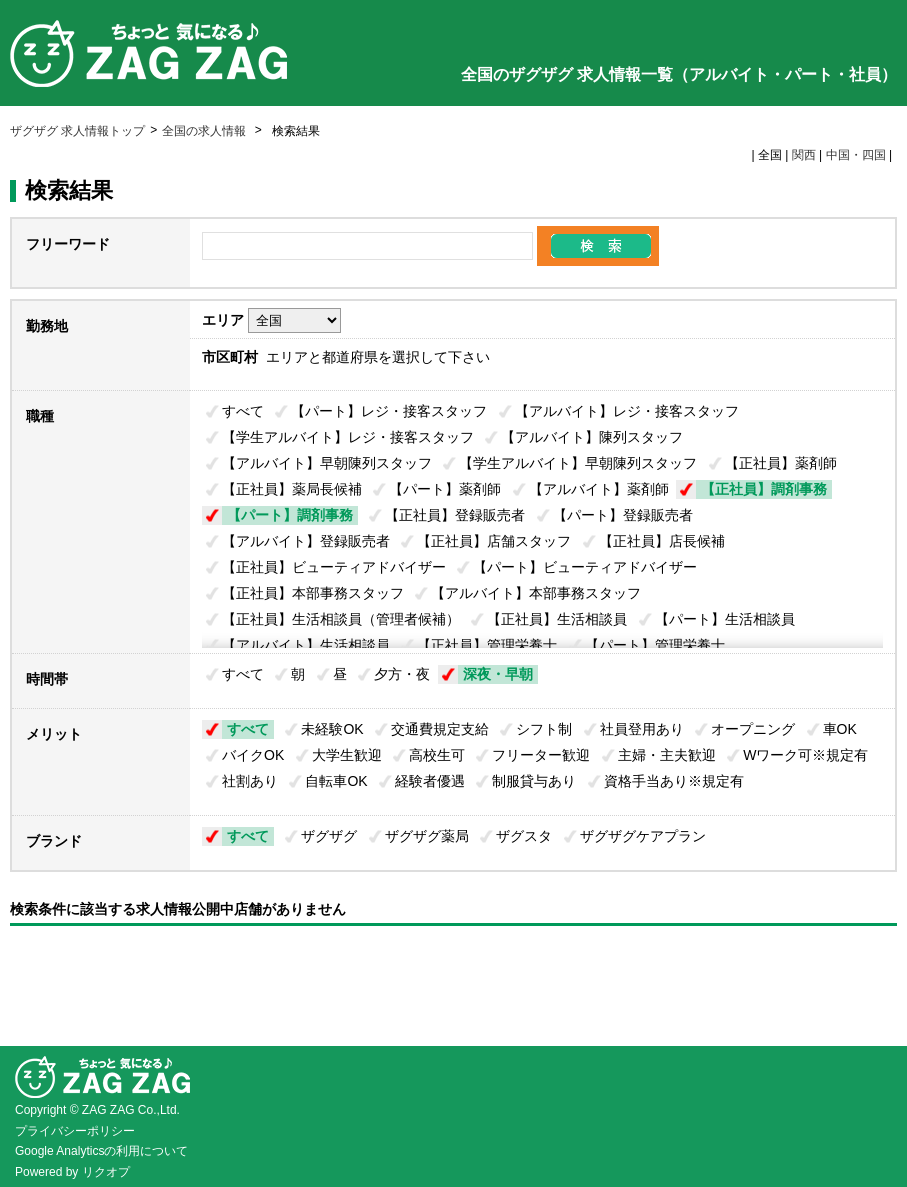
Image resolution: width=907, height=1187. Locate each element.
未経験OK (332, 729)
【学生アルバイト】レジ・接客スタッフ (348, 437)
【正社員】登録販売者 (455, 515)
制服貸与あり (534, 781)
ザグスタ (524, 836)
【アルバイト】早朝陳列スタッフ (327, 463)
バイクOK (253, 755)
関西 (804, 155)
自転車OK (336, 781)
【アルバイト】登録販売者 (306, 541)
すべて (243, 411)
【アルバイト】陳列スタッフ (592, 437)
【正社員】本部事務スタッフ (313, 593)
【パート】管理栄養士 (655, 645)
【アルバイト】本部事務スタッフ (536, 593)
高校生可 (437, 755)
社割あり (250, 781)
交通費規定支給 (440, 729)
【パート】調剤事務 (290, 515)
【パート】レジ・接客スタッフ (389, 411)
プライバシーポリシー (75, 1131)
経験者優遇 (430, 781)
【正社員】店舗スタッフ (494, 541)
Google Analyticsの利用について (101, 1151)
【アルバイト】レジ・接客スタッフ (627, 411)
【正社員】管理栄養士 (487, 645)
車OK (840, 729)
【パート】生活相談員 (725, 619)
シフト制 (544, 729)
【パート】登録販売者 (623, 515)
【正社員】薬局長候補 (292, 489)
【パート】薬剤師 (445, 489)
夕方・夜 (402, 674)
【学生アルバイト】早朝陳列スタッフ (578, 463)
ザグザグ (329, 836)
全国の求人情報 (205, 131)
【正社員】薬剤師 (781, 463)
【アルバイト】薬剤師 (599, 489)
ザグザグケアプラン (643, 836)
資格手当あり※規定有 (674, 781)
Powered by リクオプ (72, 1172)
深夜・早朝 (498, 674)
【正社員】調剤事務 (764, 489)
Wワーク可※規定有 (805, 755)
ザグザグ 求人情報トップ (77, 131)
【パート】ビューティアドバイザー (585, 567)
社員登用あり (642, 729)
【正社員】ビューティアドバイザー (334, 567)
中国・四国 (856, 155)
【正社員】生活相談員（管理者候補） (341, 619)
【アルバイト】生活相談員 (306, 645)
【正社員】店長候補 (662, 541)
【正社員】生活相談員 (557, 619)
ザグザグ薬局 (427, 836)
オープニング (753, 729)
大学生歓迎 (347, 755)
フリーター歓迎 (541, 755)
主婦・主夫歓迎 (667, 755)
